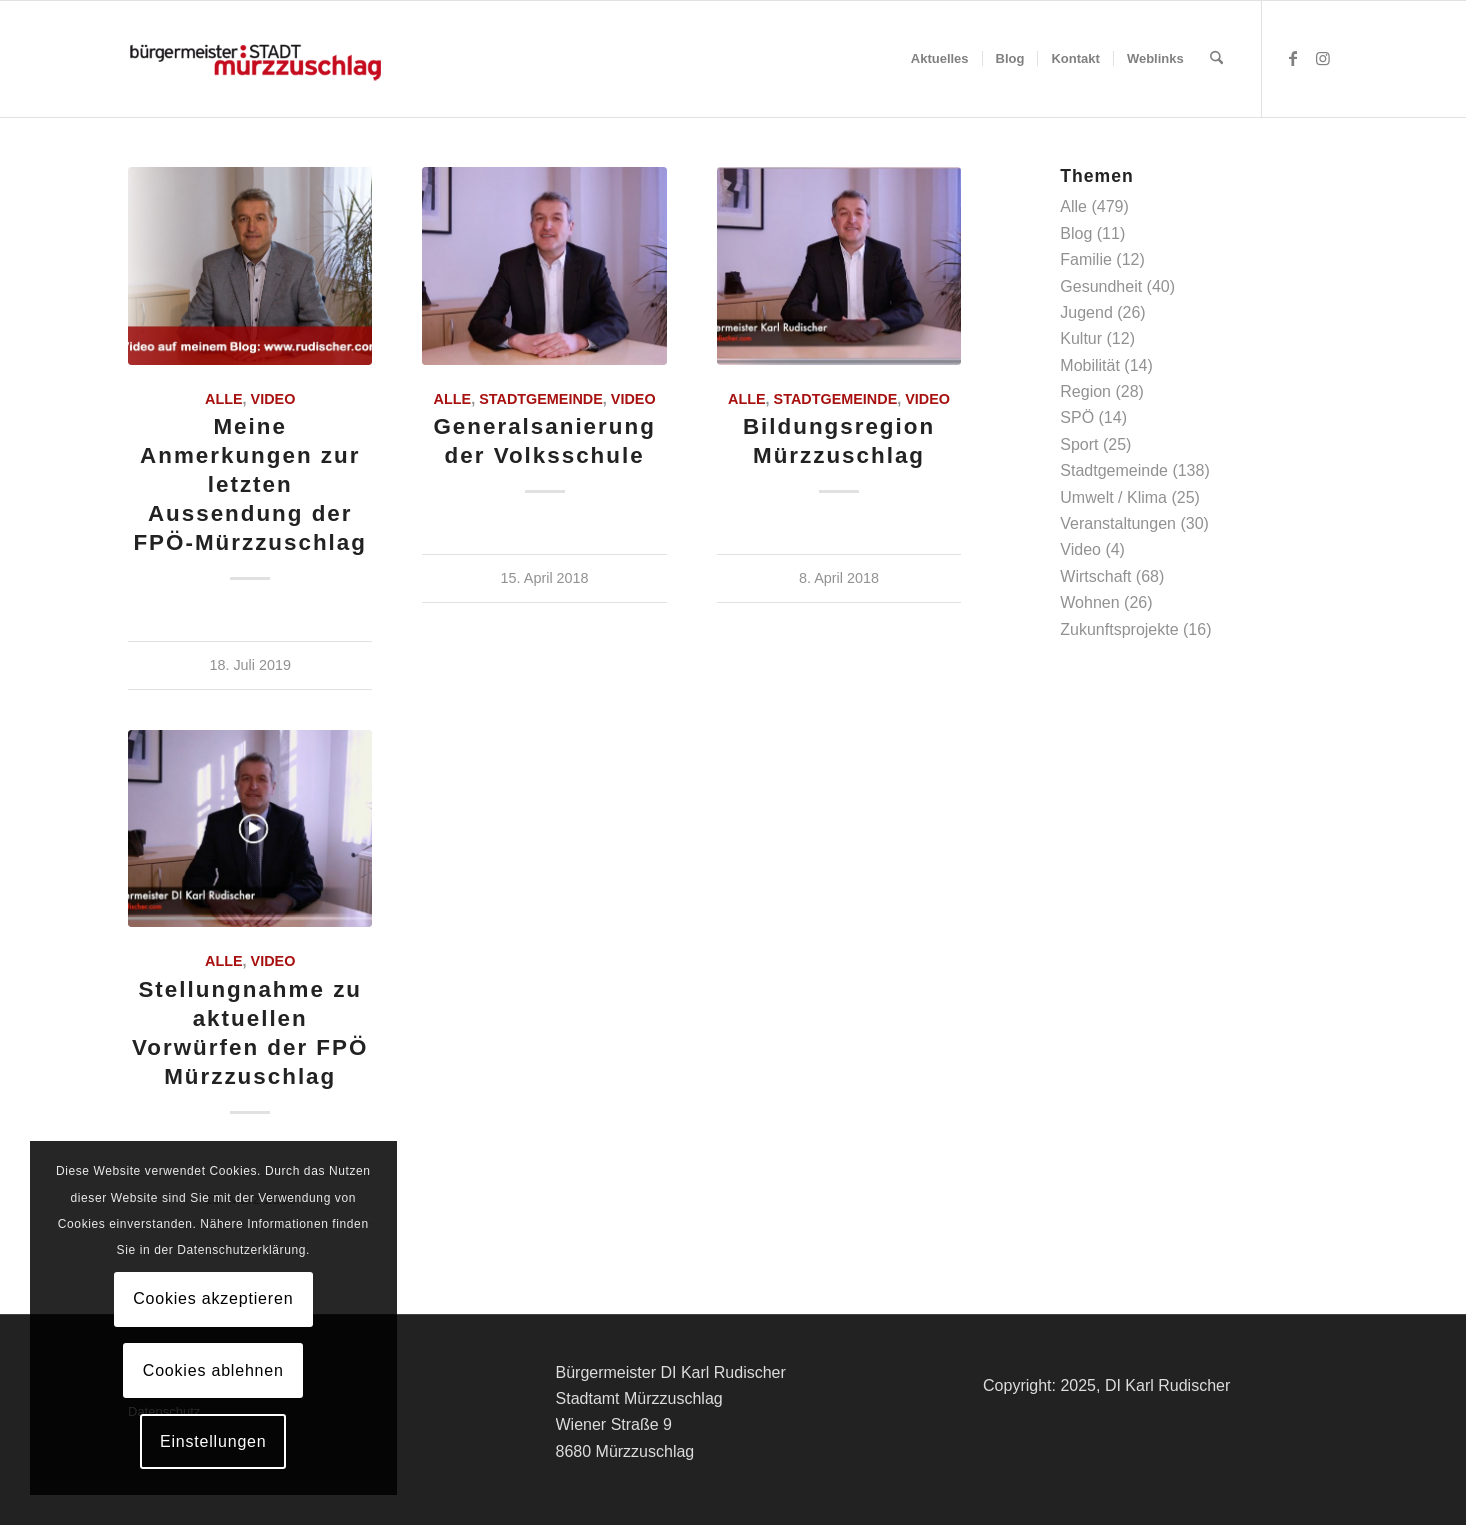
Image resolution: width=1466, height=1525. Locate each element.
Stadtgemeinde (541, 399)
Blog (1076, 233)
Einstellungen (213, 1441)
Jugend (1086, 312)
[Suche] (1216, 59)
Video (273, 399)
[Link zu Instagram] (1323, 58)
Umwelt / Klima (1113, 497)
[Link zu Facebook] (1293, 58)
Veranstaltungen (1118, 523)
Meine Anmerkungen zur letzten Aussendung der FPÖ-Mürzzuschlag (250, 484)
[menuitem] (940, 59)
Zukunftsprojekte (1119, 629)
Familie (1086, 259)
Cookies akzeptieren (213, 1298)
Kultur (1081, 338)
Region (1085, 391)
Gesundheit (1101, 286)
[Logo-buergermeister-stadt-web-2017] (254, 59)
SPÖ (1077, 417)
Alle (224, 399)
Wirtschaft (1095, 576)
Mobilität (1090, 365)
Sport (1079, 444)
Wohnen (1089, 602)
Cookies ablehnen (213, 1370)
